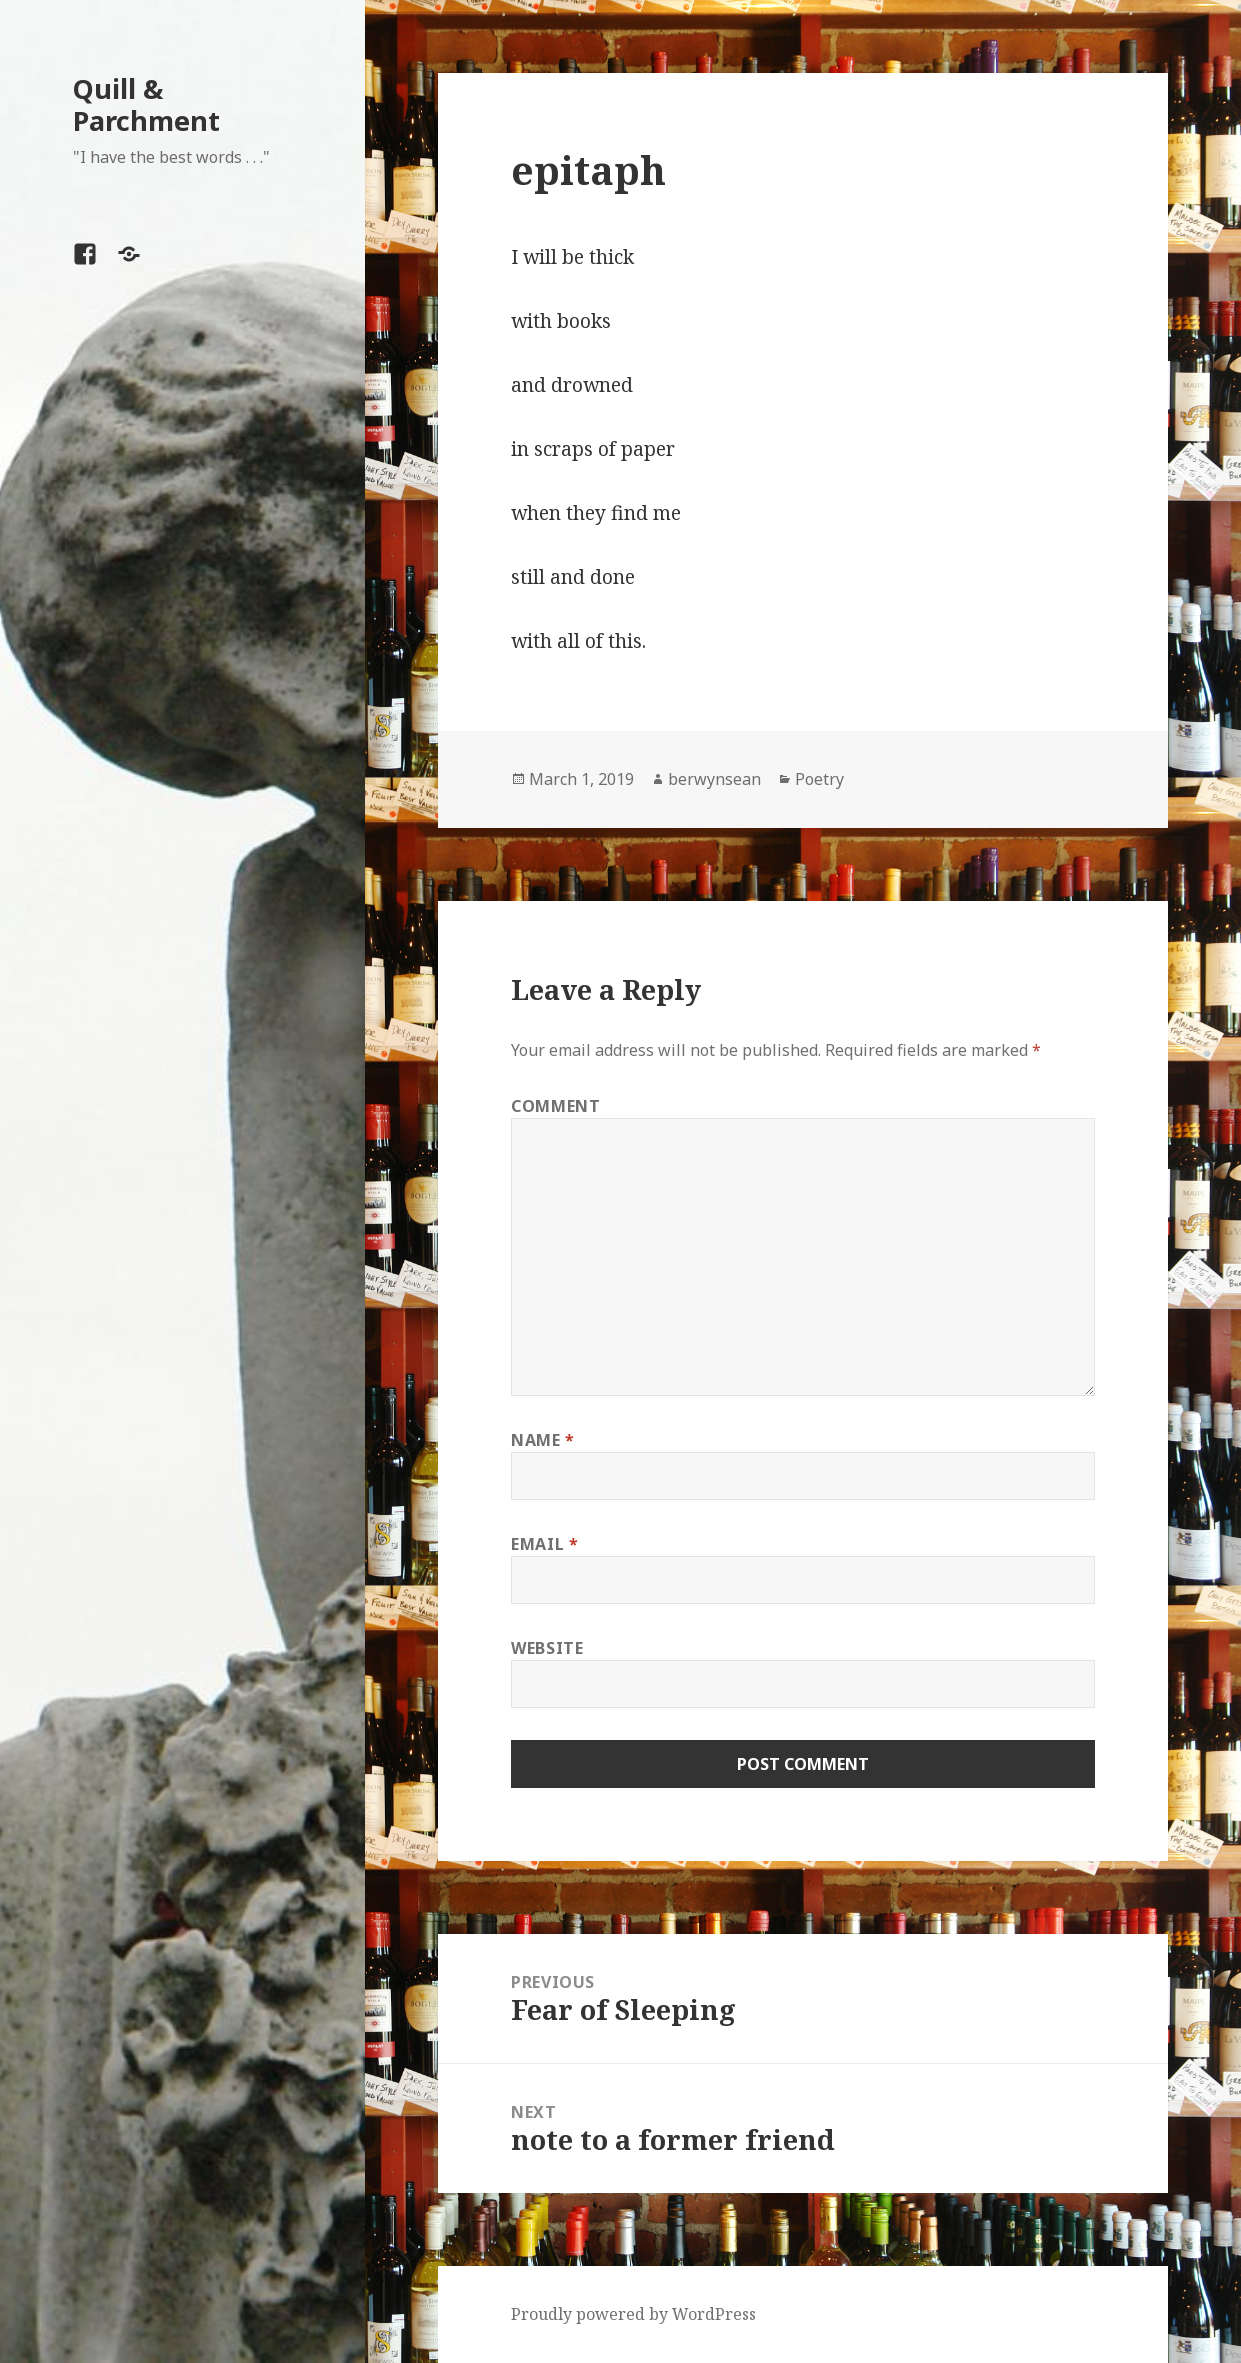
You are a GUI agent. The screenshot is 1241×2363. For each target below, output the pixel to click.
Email (544, 1544)
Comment (555, 1106)
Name (543, 1440)
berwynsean (714, 779)
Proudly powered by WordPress (633, 2314)
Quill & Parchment (146, 104)
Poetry (819, 779)
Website (547, 1648)
